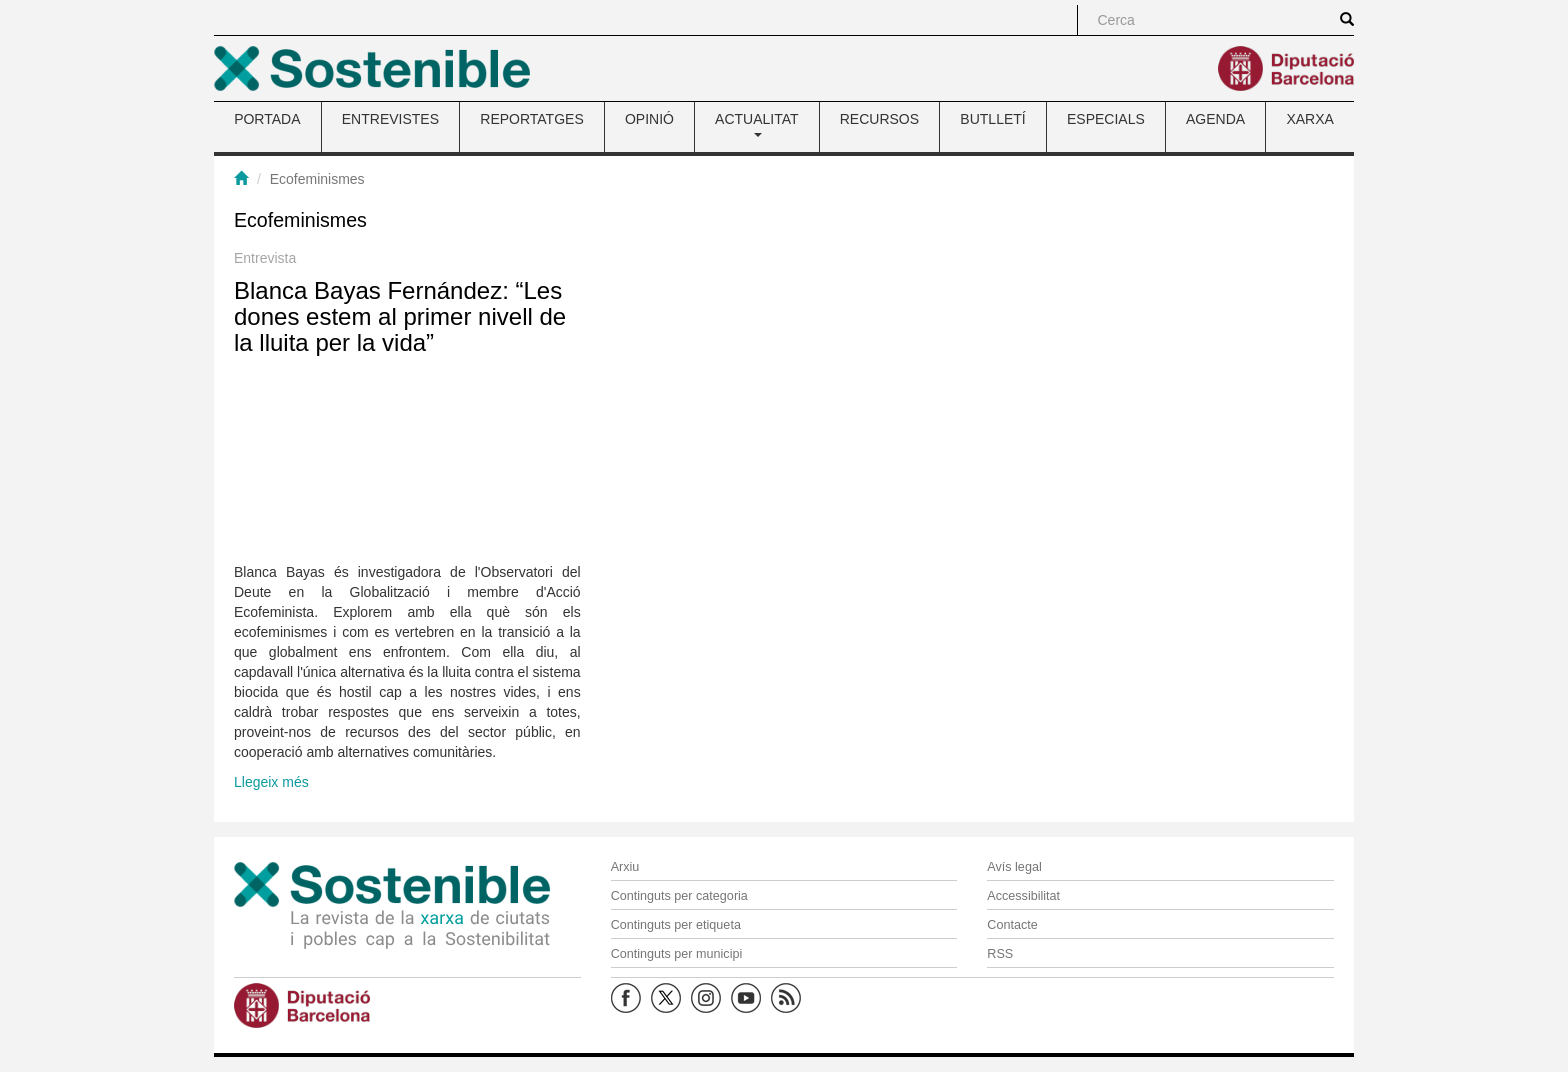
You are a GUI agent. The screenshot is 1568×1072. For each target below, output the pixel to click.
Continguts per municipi (677, 954)
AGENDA (1215, 119)
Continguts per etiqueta (676, 925)
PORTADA (267, 119)
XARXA (1309, 119)
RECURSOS (879, 119)
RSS (1000, 954)
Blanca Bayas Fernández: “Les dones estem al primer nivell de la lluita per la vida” (400, 317)
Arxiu (625, 867)
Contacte (1012, 925)
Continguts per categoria (679, 896)
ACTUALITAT (757, 124)
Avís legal (1014, 867)
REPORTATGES (531, 119)
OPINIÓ (649, 119)
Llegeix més (271, 782)
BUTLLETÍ (992, 119)
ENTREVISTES (390, 119)
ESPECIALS (1106, 119)
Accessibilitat (1023, 896)
